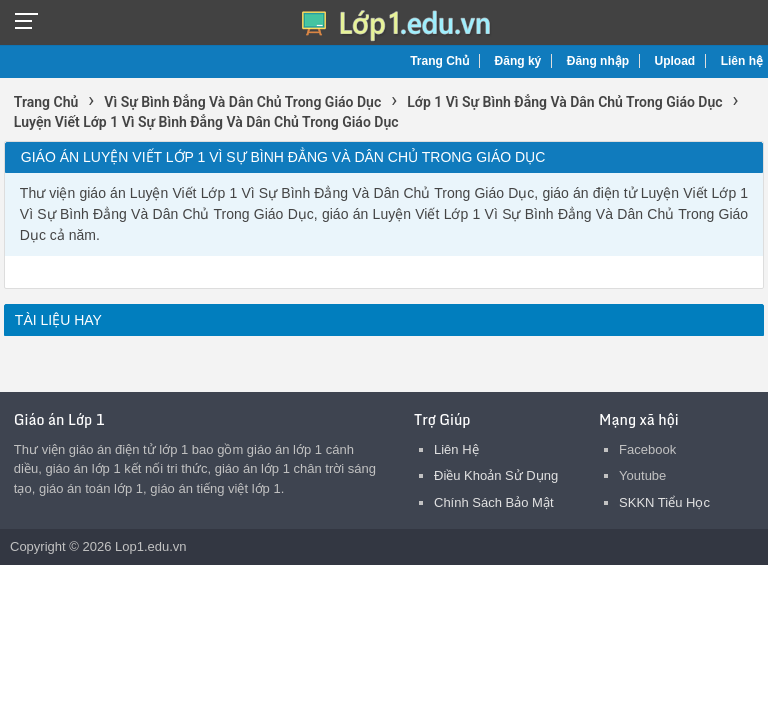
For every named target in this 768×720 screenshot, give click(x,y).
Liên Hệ (456, 449)
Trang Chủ (439, 61)
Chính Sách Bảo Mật (494, 502)
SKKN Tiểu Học (664, 502)
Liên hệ (742, 61)
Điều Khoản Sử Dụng (496, 475)
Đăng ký (518, 61)
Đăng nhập (598, 61)
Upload (675, 61)
